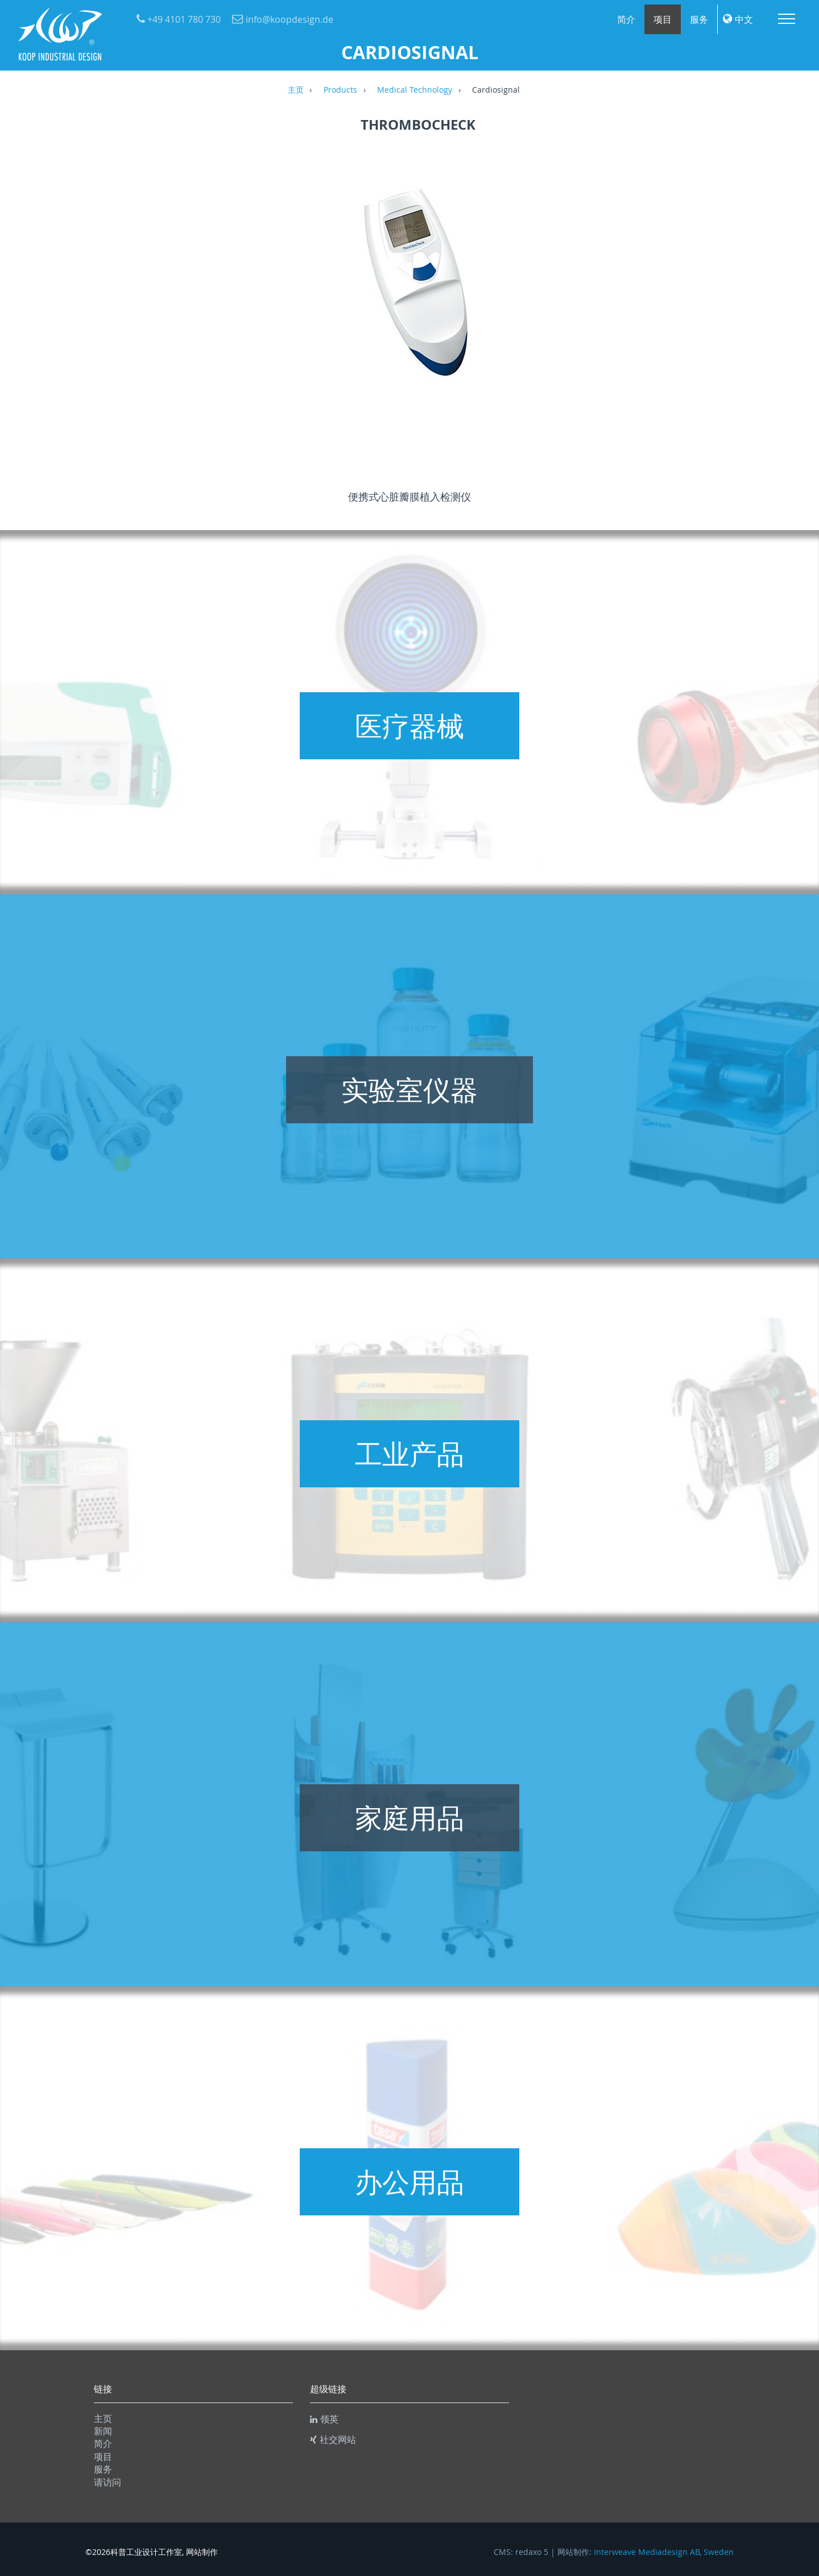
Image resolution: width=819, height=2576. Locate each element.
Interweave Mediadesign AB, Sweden (664, 2552)
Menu (786, 18)
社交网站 (333, 2439)
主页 (296, 90)
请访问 (107, 2482)
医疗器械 (409, 726)
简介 (626, 19)
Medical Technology (414, 90)
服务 (699, 19)
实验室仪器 (409, 1090)
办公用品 (409, 2182)
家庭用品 (409, 1818)
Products (340, 90)
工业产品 (409, 1454)
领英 (324, 2419)
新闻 (103, 2431)
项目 (662, 19)
